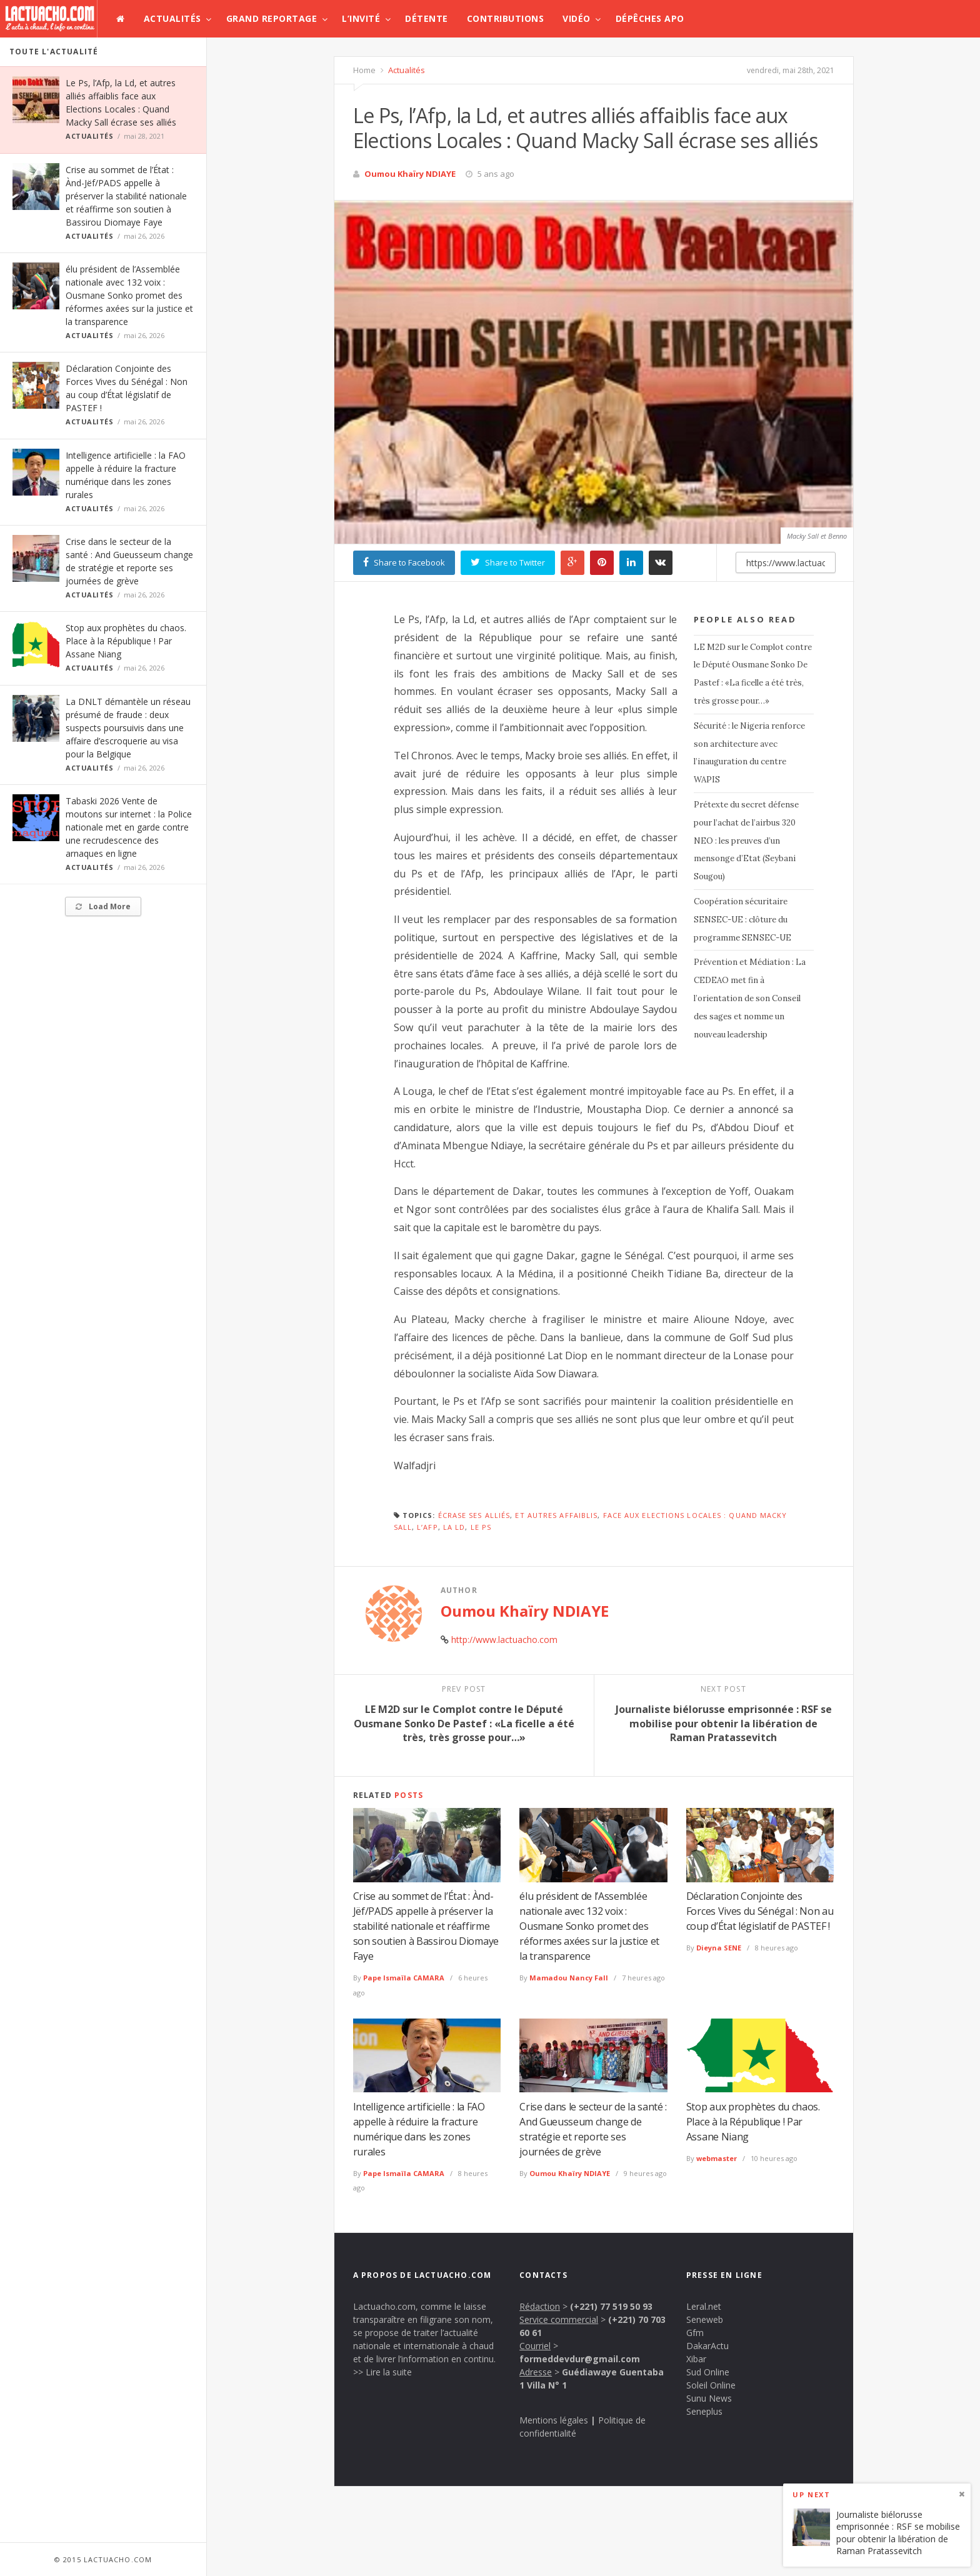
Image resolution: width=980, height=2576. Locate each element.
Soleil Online (711, 2385)
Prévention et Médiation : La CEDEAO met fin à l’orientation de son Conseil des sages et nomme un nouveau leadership (750, 998)
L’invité (361, 18)
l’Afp (427, 1527)
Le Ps (481, 1527)
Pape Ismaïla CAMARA (403, 1977)
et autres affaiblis (556, 1515)
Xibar (696, 2359)
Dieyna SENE (718, 1947)
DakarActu (707, 2346)
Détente (426, 18)
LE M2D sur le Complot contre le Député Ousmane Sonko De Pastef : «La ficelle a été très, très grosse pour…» (753, 674)
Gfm (695, 2333)
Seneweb (704, 2319)
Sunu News (709, 2398)
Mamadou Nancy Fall (568, 1977)
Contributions (505, 18)
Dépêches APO (650, 18)
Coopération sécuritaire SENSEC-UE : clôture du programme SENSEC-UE (742, 919)
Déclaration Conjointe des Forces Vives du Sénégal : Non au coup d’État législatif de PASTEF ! (760, 1911)
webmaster (716, 2158)
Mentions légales (553, 2420)
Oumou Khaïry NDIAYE (410, 173)
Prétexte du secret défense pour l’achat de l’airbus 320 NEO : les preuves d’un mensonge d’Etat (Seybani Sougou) (746, 840)
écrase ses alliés (474, 1515)
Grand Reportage (272, 18)
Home (364, 70)
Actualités (172, 18)
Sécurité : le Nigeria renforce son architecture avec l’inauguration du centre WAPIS (749, 753)
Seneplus (704, 2411)
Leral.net (703, 2306)
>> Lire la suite (382, 2372)
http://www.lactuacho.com (504, 1639)
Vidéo (576, 18)
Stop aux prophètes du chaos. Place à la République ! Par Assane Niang (126, 641)
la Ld (454, 1527)
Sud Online (707, 2372)
